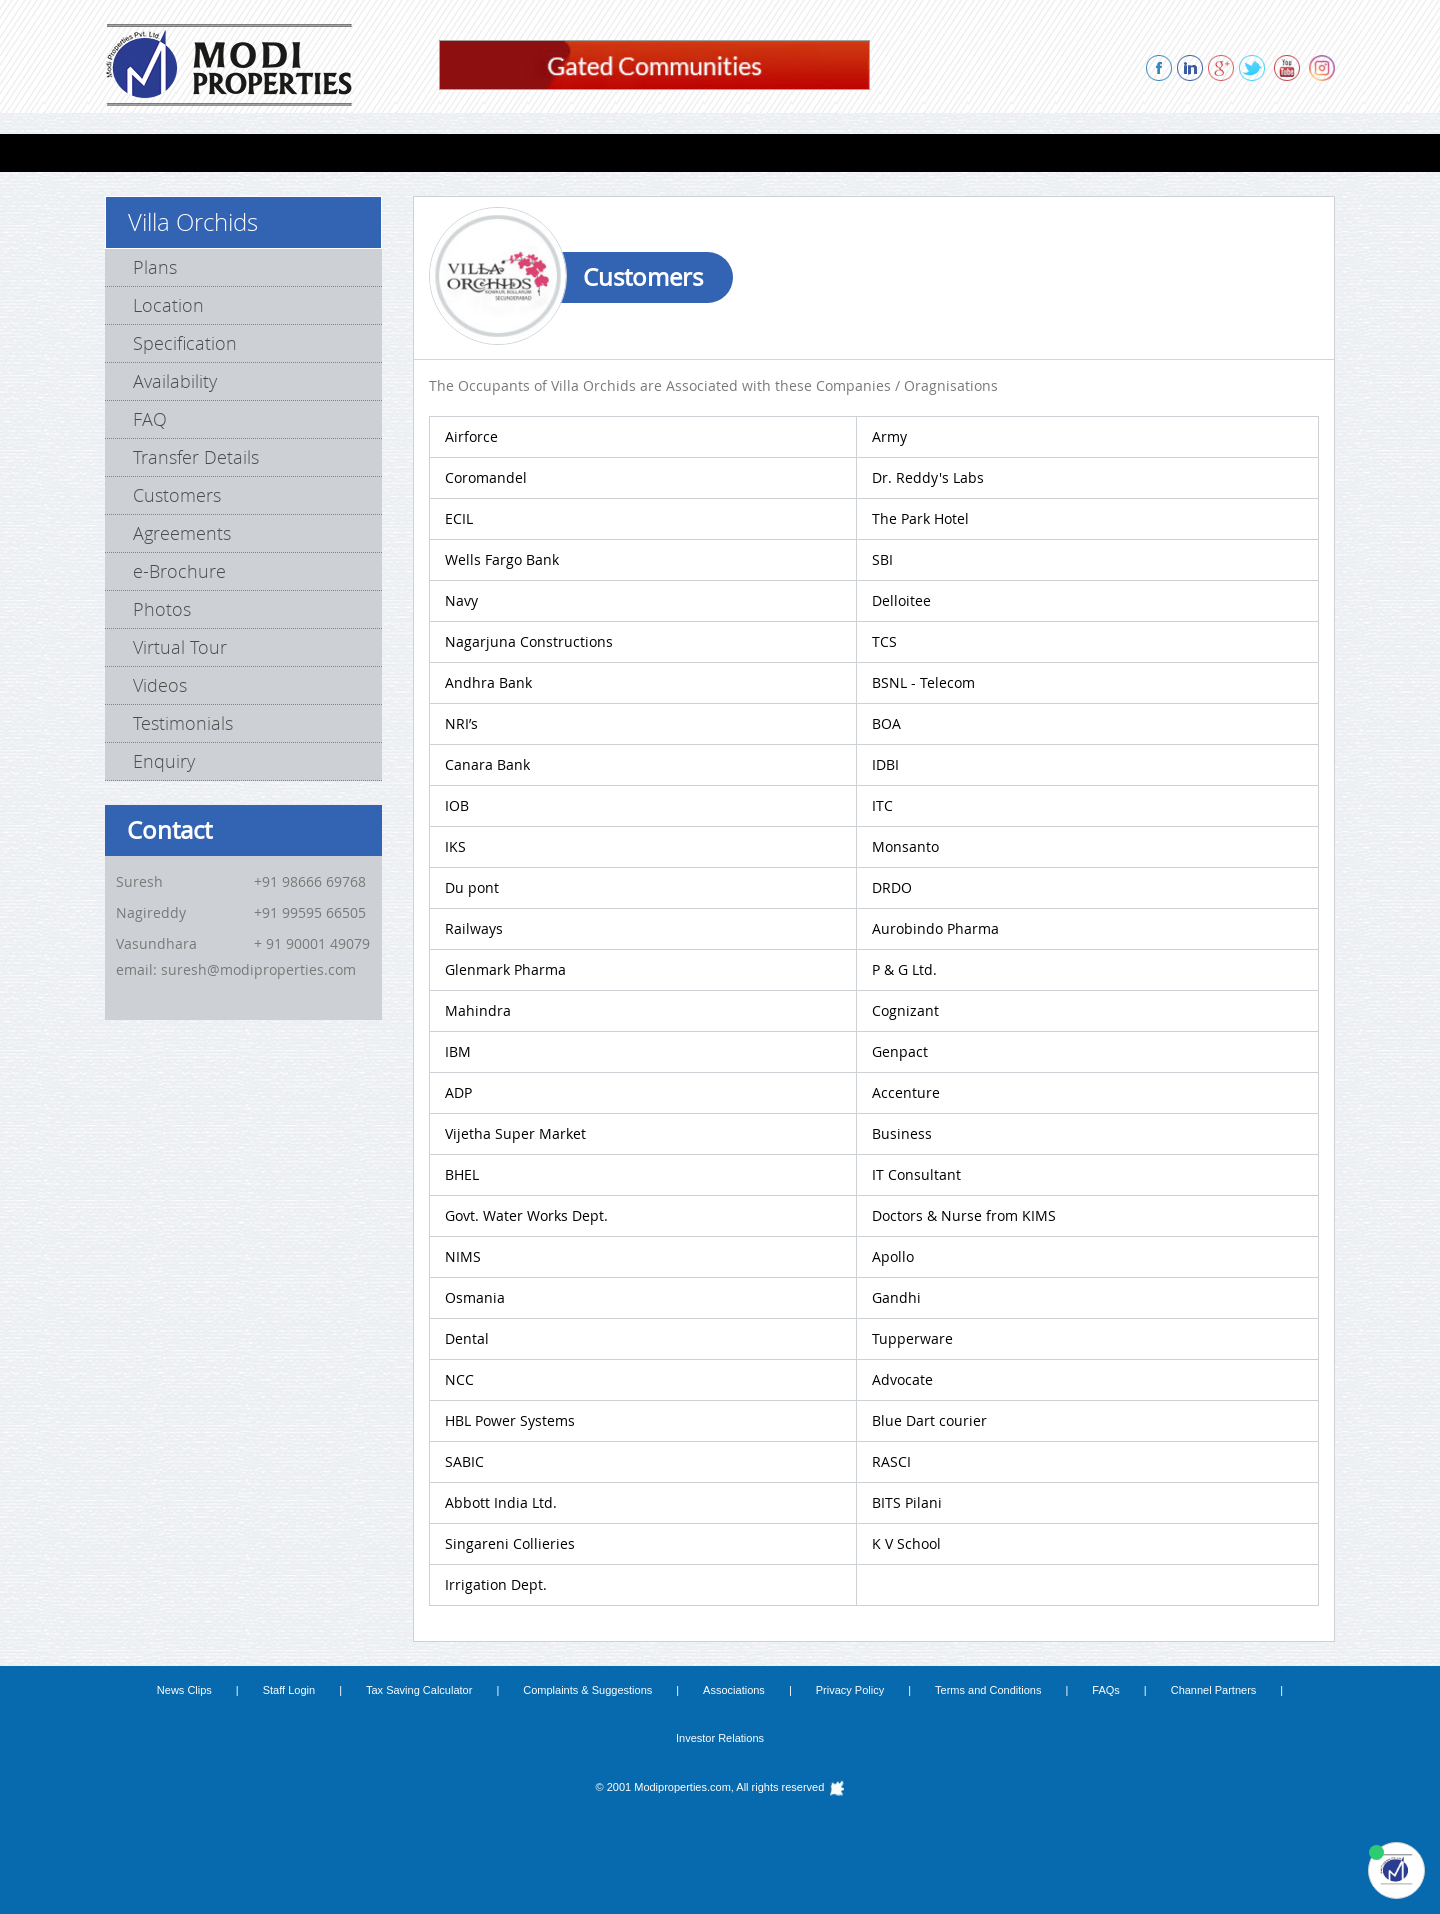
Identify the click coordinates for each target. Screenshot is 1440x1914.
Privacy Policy (850, 1690)
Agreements (182, 533)
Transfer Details (196, 457)
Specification (185, 343)
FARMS (473, 152)
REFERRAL (1019, 152)
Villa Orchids (193, 222)
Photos (162, 609)
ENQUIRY (1114, 152)
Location (168, 305)
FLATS (214, 152)
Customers (177, 495)
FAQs (1106, 1690)
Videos (160, 685)
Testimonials (183, 723)
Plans (155, 267)
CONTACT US (1220, 152)
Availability (175, 381)
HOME (142, 152)
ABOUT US (919, 152)
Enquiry (164, 761)
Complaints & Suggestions (587, 1690)
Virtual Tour (180, 647)
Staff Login (289, 1690)
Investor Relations (720, 1738)
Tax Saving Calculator (419, 1690)
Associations (734, 1690)
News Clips (184, 1690)
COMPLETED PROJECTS (603, 152)
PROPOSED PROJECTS (782, 152)
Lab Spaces (379, 152)
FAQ (150, 419)
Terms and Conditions (988, 1690)
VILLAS (286, 152)
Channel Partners (1214, 1690)
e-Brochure (179, 571)
